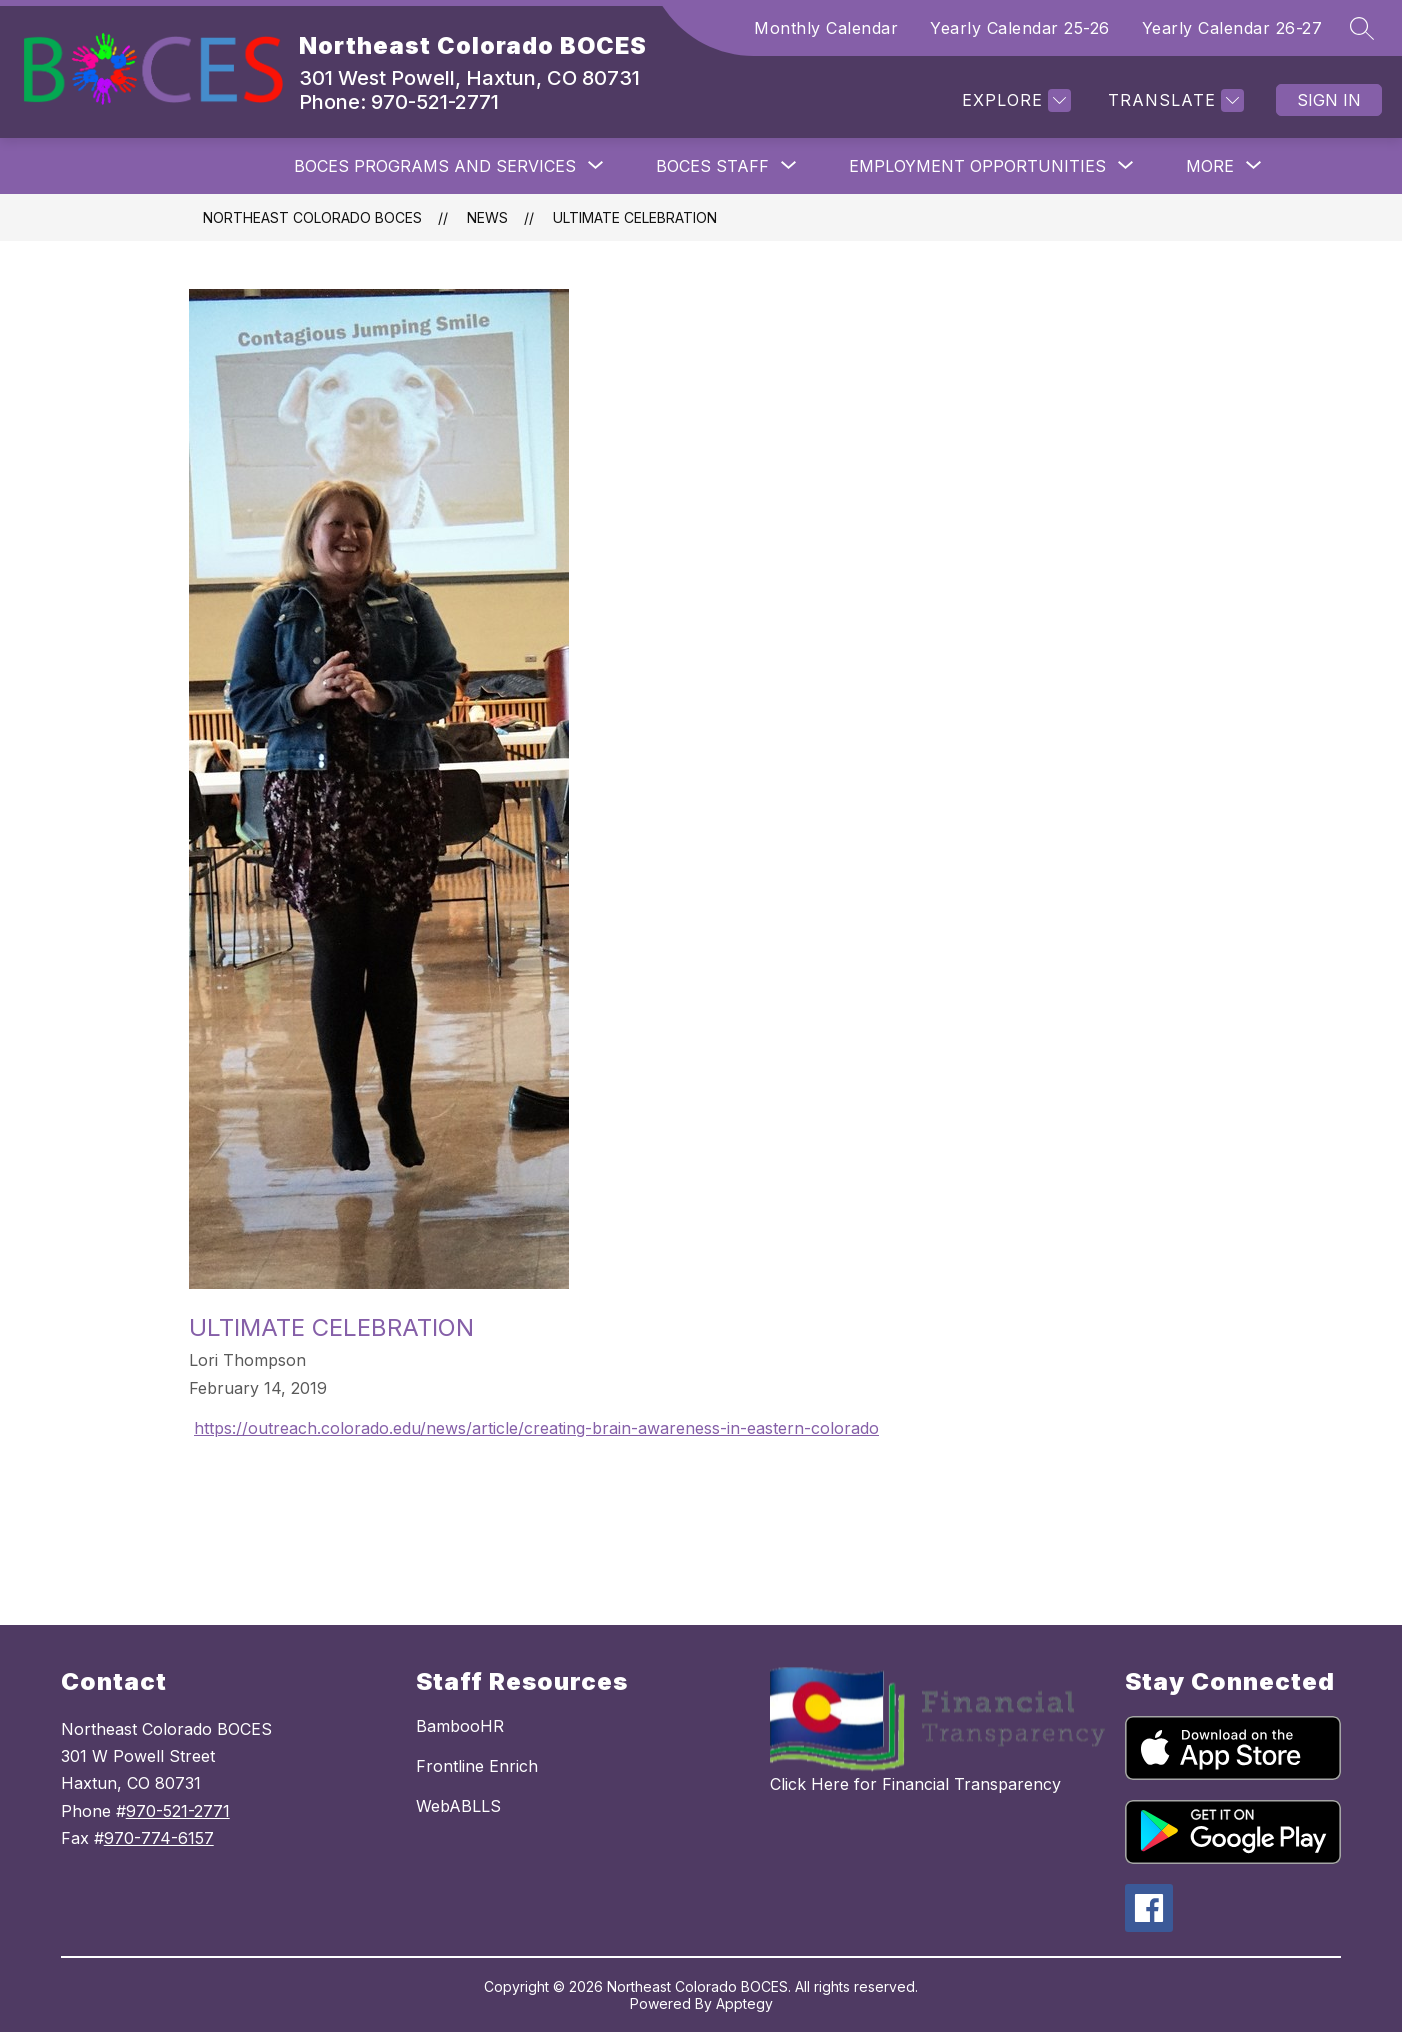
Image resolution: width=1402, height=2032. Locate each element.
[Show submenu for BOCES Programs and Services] (435, 166)
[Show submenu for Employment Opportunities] (977, 166)
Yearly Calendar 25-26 (1020, 28)
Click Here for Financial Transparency (915, 1784)
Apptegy (744, 2003)
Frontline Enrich (477, 1766)
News (487, 217)
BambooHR (460, 1726)
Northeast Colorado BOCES (312, 217)
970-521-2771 (178, 1811)
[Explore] (1014, 100)
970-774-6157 (159, 1838)
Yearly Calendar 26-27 (1232, 28)
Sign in (1329, 100)
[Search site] (1362, 28)
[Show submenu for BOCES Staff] (712, 166)
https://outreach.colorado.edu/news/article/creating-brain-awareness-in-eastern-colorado (536, 1428)
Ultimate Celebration (635, 217)
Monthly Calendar (826, 28)
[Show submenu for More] (1210, 166)
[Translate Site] (1173, 100)
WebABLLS (458, 1806)
